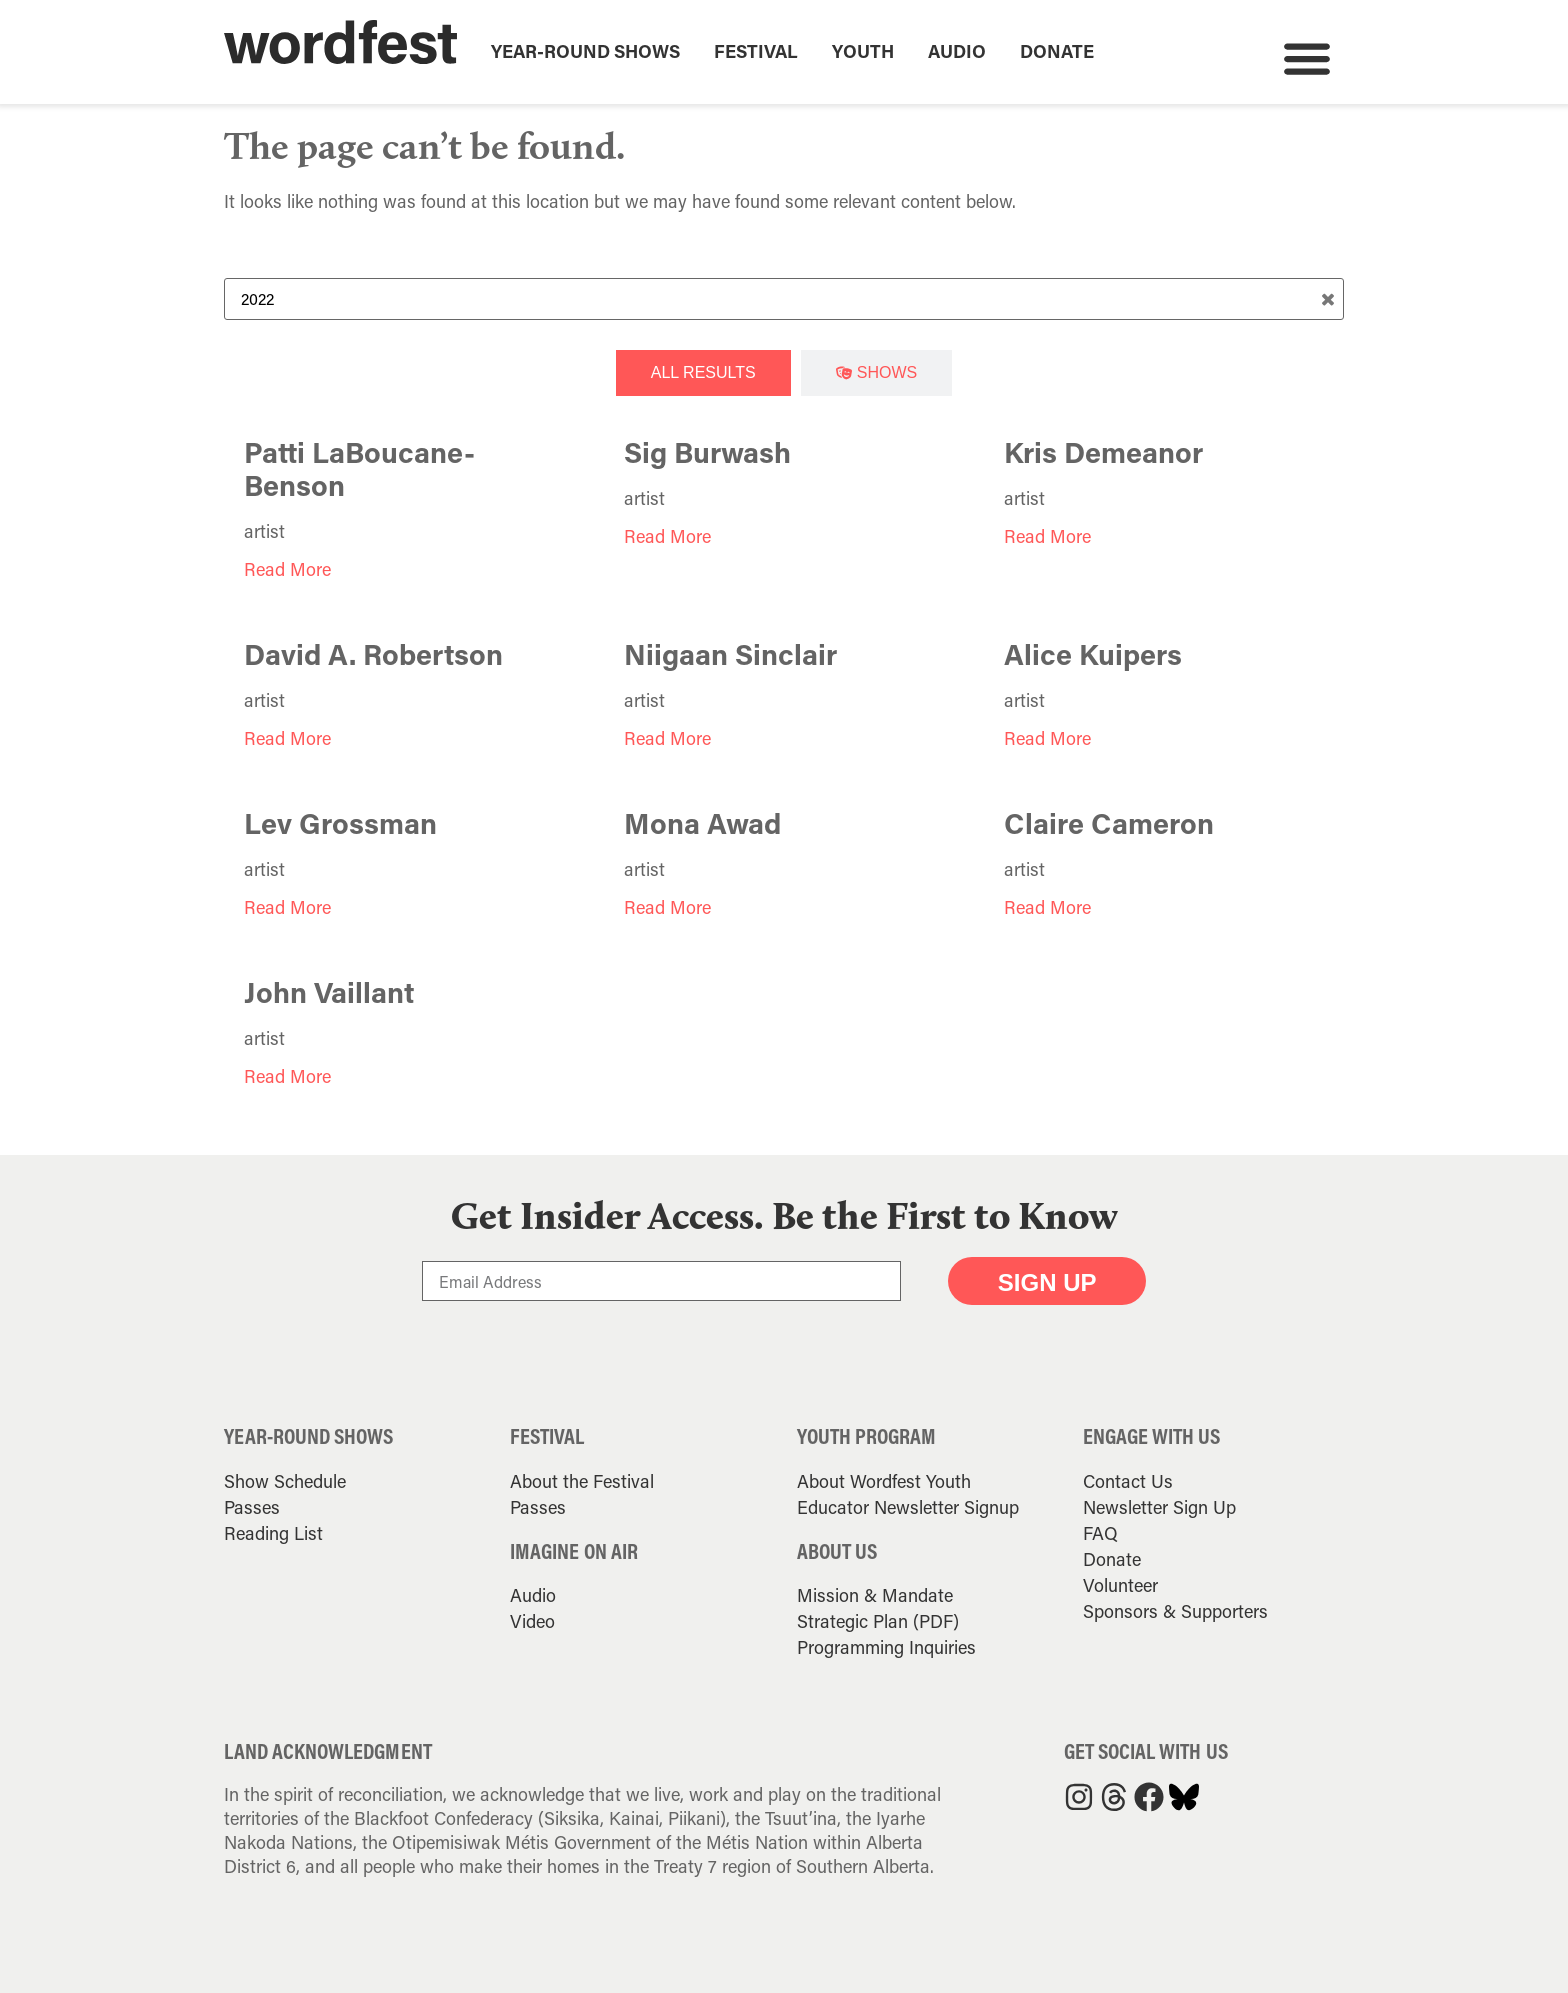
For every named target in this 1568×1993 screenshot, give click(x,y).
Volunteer (1120, 1585)
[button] (1306, 57)
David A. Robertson (373, 654)
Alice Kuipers (1093, 654)
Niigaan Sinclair (730, 654)
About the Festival (582, 1481)
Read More (287, 569)
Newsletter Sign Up (1159, 1507)
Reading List (273, 1533)
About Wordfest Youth (884, 1481)
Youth (863, 51)
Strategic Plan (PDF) (878, 1621)
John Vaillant (329, 992)
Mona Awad (702, 823)
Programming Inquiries (886, 1647)
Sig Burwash (707, 452)
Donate (1057, 51)
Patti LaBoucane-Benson (359, 468)
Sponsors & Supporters (1175, 1611)
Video (532, 1621)
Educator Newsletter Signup (908, 1507)
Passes (252, 1507)
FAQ (1100, 1533)
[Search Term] (784, 299)
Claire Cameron (1109, 823)
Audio (957, 51)
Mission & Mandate (875, 1595)
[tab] (703, 373)
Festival (756, 51)
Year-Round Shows (585, 51)
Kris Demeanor (1103, 452)
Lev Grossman (340, 823)
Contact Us (1128, 1481)
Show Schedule (285, 1481)
